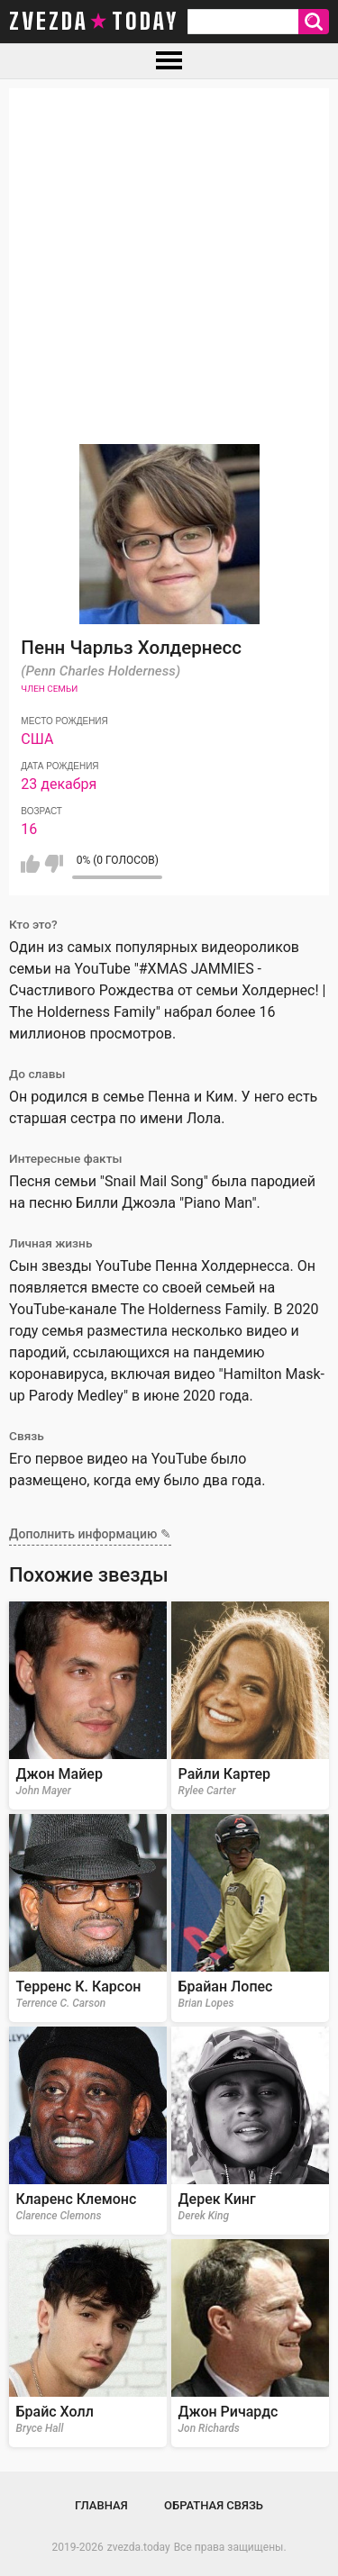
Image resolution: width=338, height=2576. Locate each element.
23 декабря (58, 784)
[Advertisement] (169, 257)
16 (29, 829)
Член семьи (49, 689)
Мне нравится (30, 864)
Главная (101, 2505)
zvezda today (93, 21)
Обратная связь (213, 2505)
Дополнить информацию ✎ (90, 1534)
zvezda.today (138, 2547)
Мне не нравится (53, 864)
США (37, 739)
